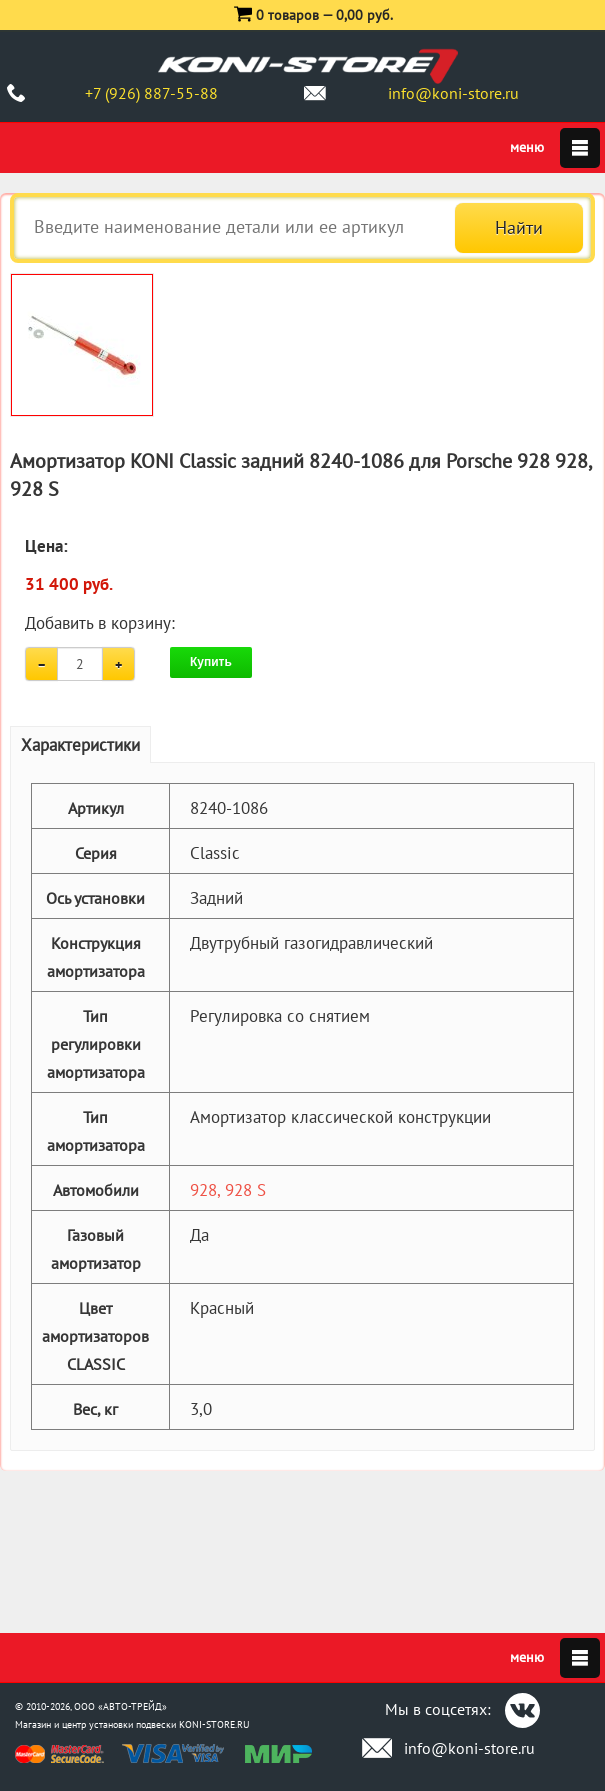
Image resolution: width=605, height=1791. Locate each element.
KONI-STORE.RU (214, 1724)
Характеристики (80, 745)
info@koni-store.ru (453, 93)
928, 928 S (228, 1190)
